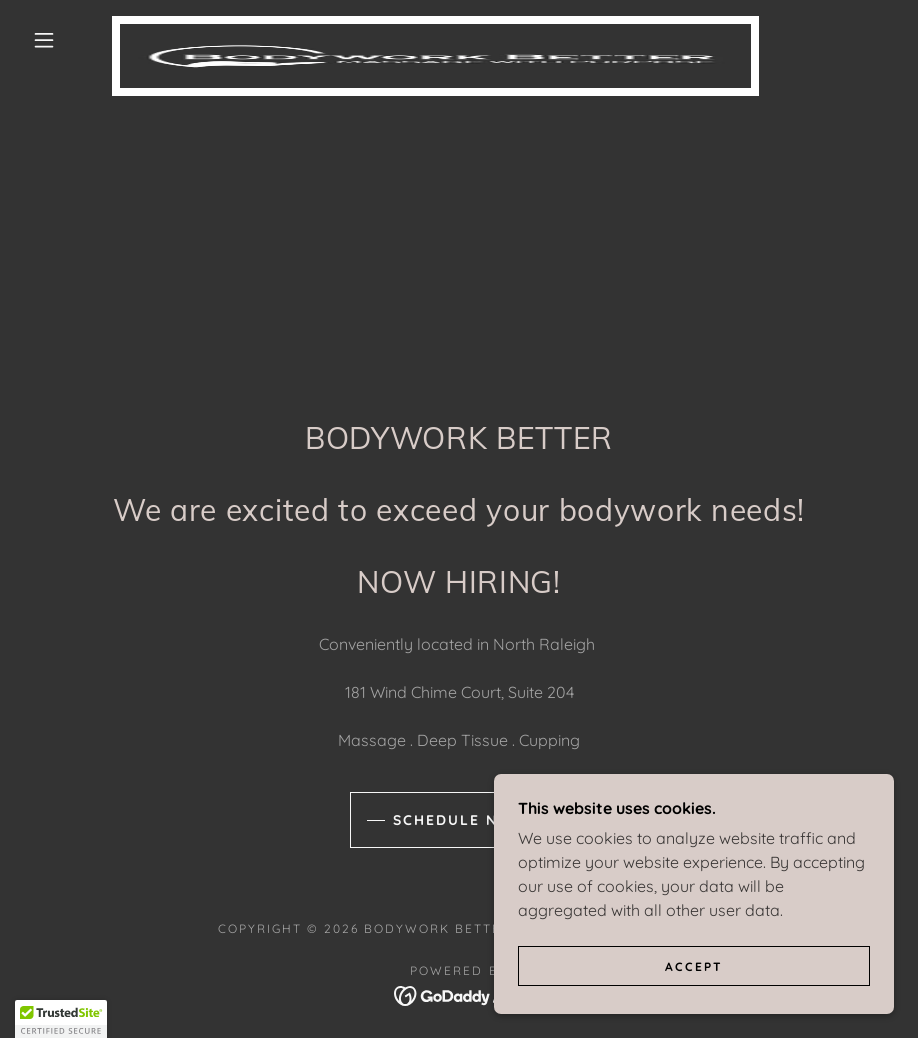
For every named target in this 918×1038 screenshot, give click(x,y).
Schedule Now (459, 820)
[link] (435, 24)
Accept (694, 966)
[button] (44, 40)
